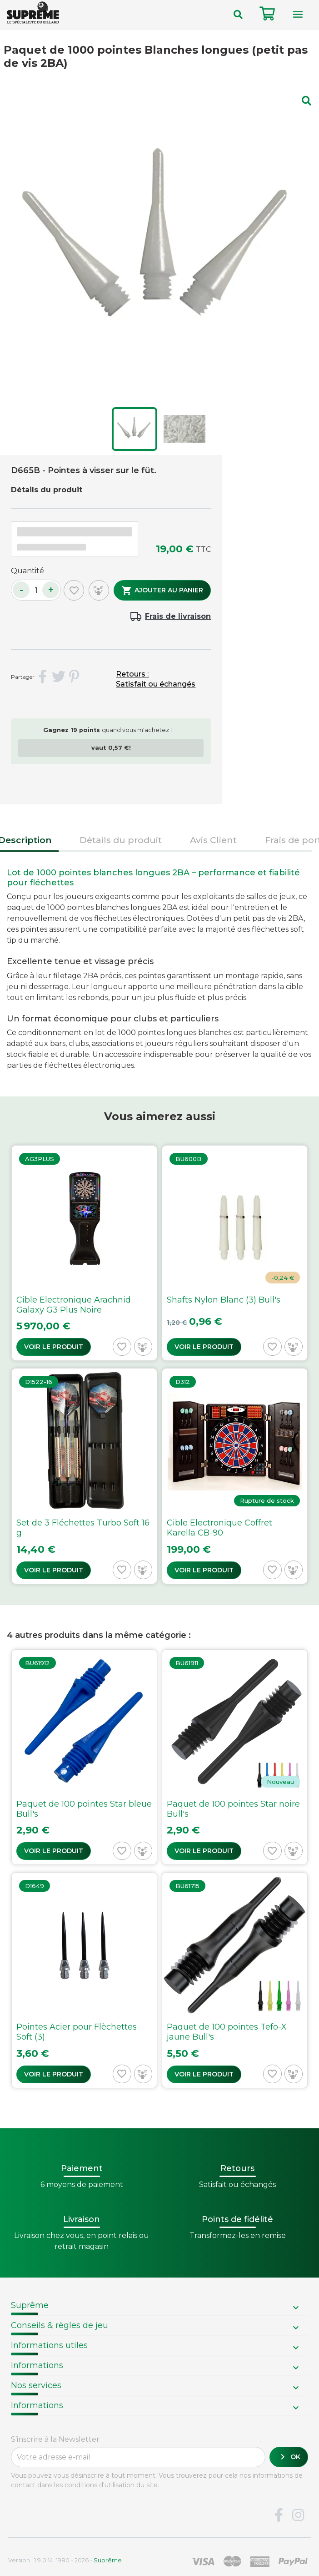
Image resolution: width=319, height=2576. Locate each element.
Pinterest (74, 677)
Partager (42, 677)
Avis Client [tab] (213, 839)
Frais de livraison (178, 616)
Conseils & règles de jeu (59, 2325)
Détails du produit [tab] (121, 839)
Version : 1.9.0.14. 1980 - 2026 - (65, 2560)
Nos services (36, 2385)
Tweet (58, 677)
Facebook (278, 2515)
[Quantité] (36, 590)
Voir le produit (53, 1347)
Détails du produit (46, 489)
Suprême (30, 2305)
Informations (37, 2365)
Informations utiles (49, 2345)
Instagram (298, 2515)
